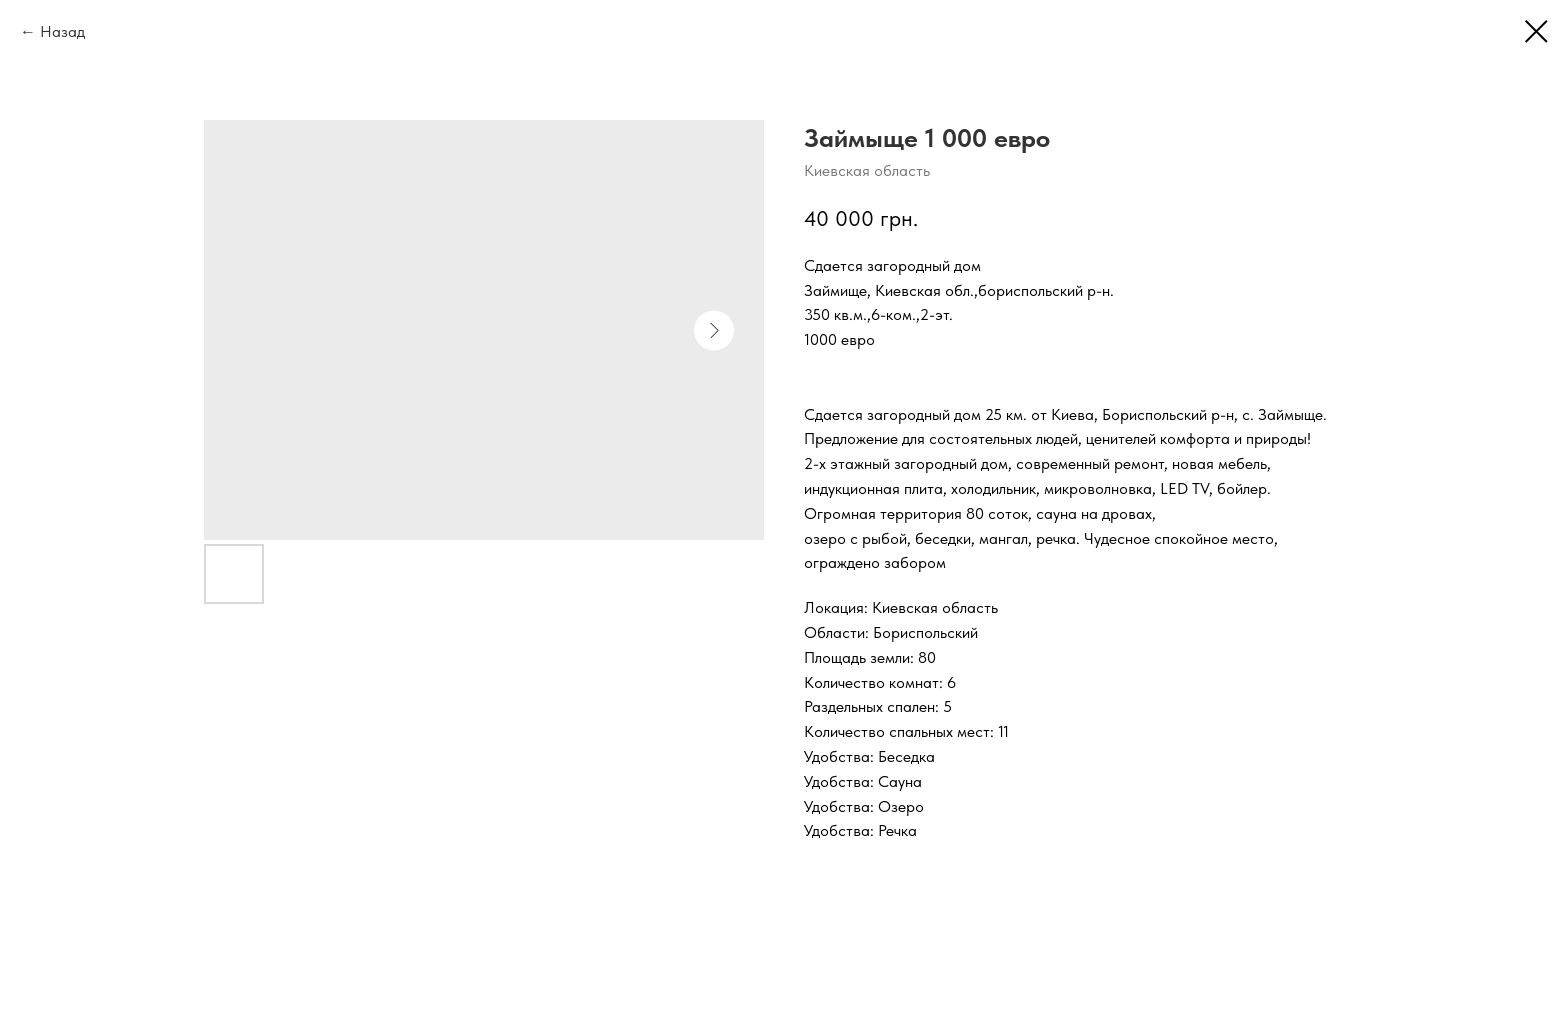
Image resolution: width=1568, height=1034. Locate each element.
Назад (62, 31)
